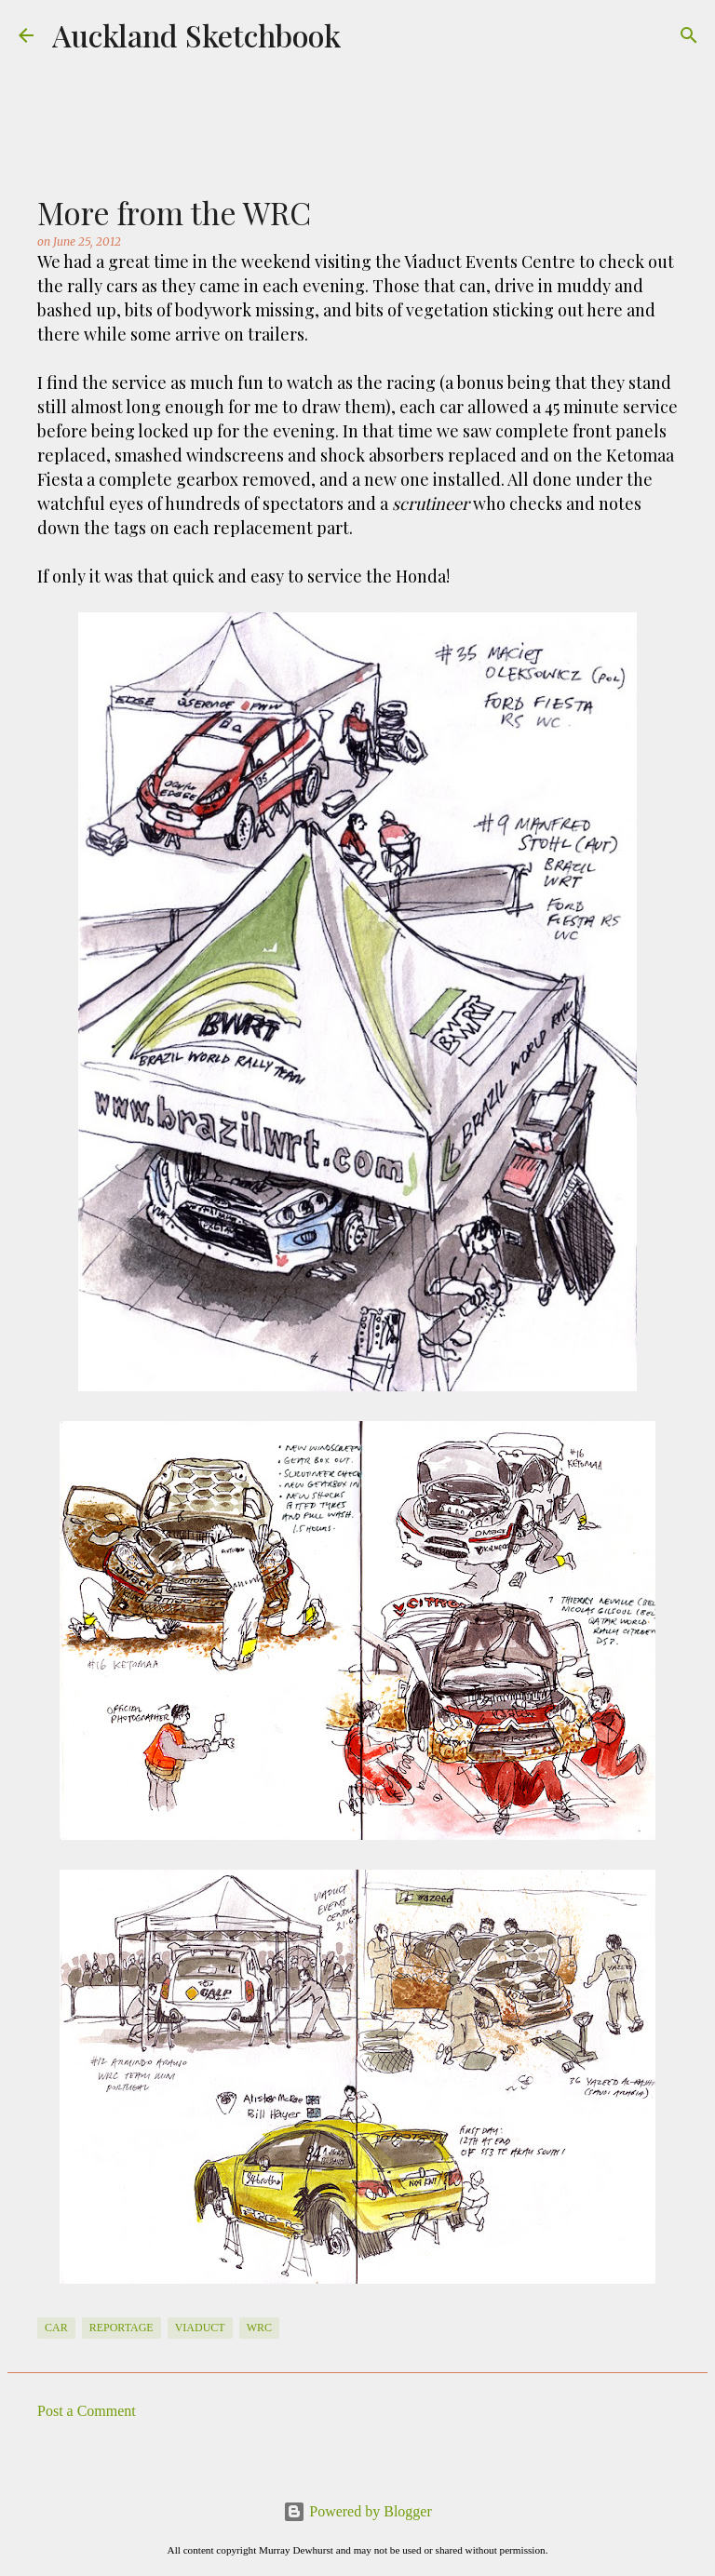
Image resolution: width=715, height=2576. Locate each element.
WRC (259, 2327)
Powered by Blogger (357, 2511)
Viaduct (200, 2327)
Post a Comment (86, 2411)
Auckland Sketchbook (196, 35)
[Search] (689, 35)
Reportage (121, 2327)
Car (56, 2327)
